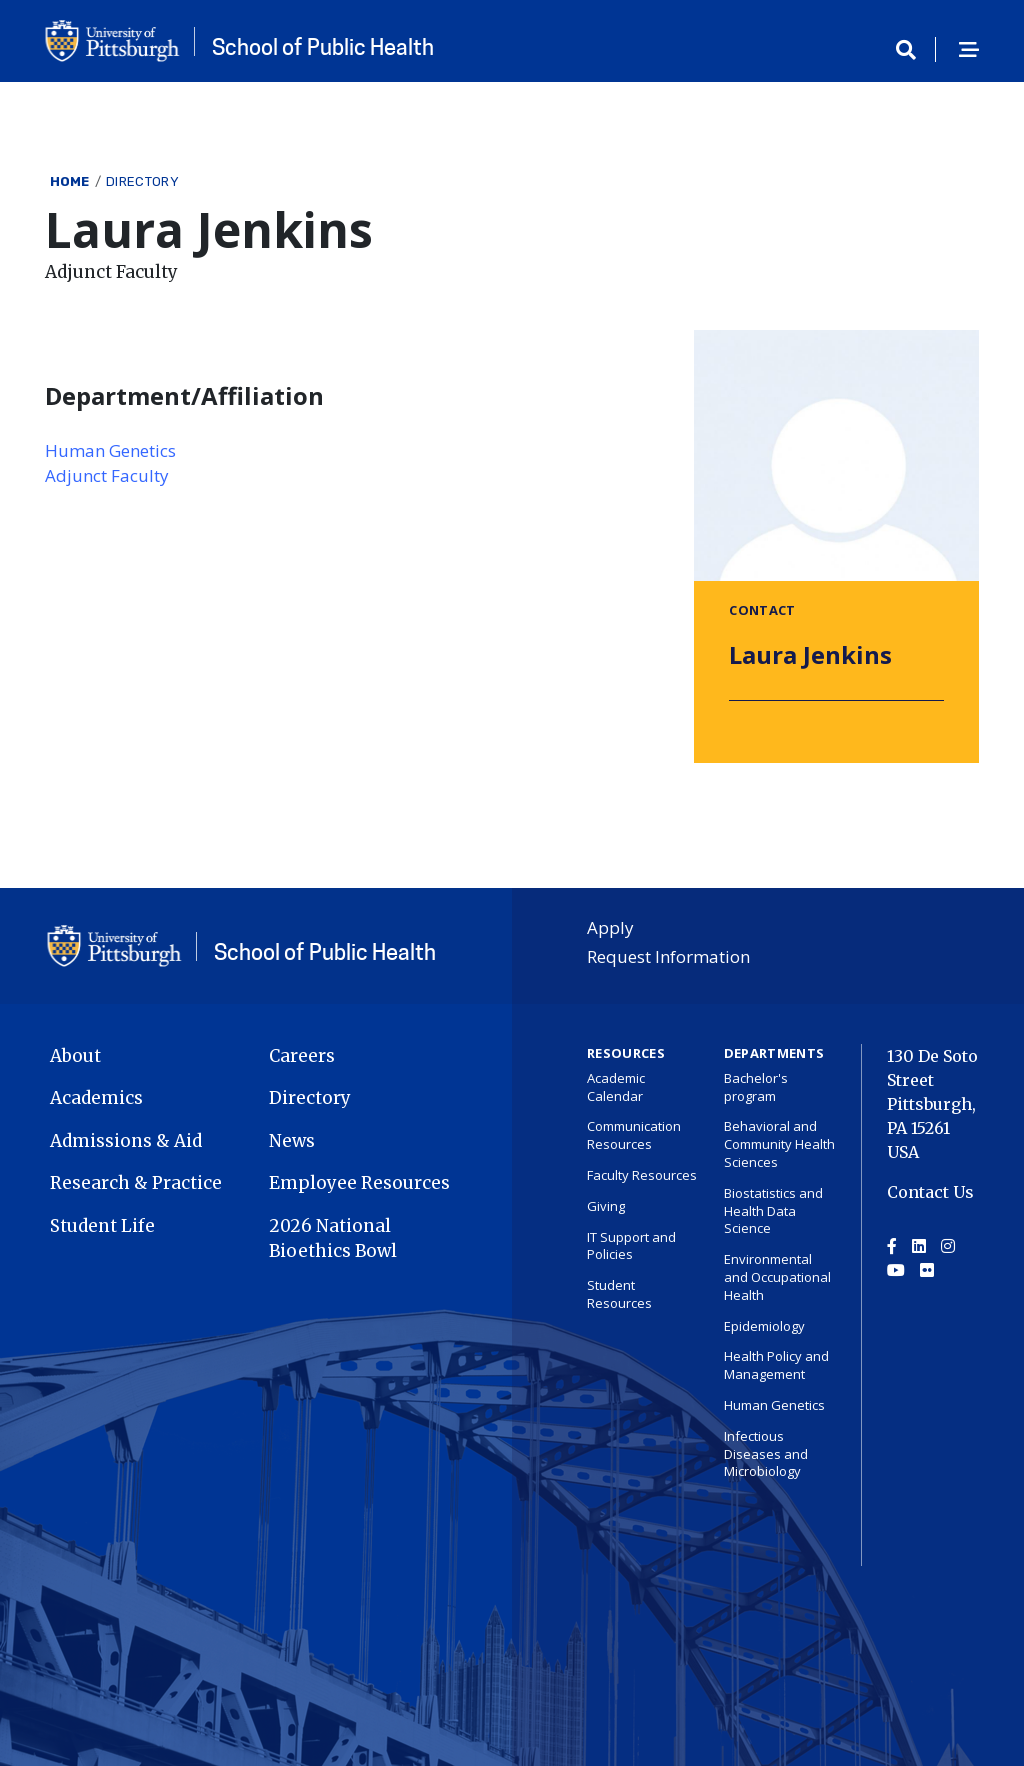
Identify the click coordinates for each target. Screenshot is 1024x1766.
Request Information (668, 956)
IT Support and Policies (631, 1246)
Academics (96, 1098)
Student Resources (619, 1294)
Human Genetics (110, 450)
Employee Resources (359, 1183)
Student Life (102, 1226)
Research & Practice (136, 1183)
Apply (610, 927)
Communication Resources (634, 1135)
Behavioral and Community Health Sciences (779, 1144)
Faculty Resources (642, 1175)
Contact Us (930, 1192)
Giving (606, 1206)
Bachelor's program (756, 1087)
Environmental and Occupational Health (777, 1277)
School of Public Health (323, 47)
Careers (302, 1056)
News (292, 1141)
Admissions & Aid (126, 1141)
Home (70, 181)
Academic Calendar (616, 1087)
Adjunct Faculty (107, 475)
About (75, 1056)
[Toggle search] (913, 51)
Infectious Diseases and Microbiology (766, 1454)
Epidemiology (764, 1326)
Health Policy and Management (776, 1365)
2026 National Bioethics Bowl (333, 1239)
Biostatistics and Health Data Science (773, 1211)
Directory (142, 181)
